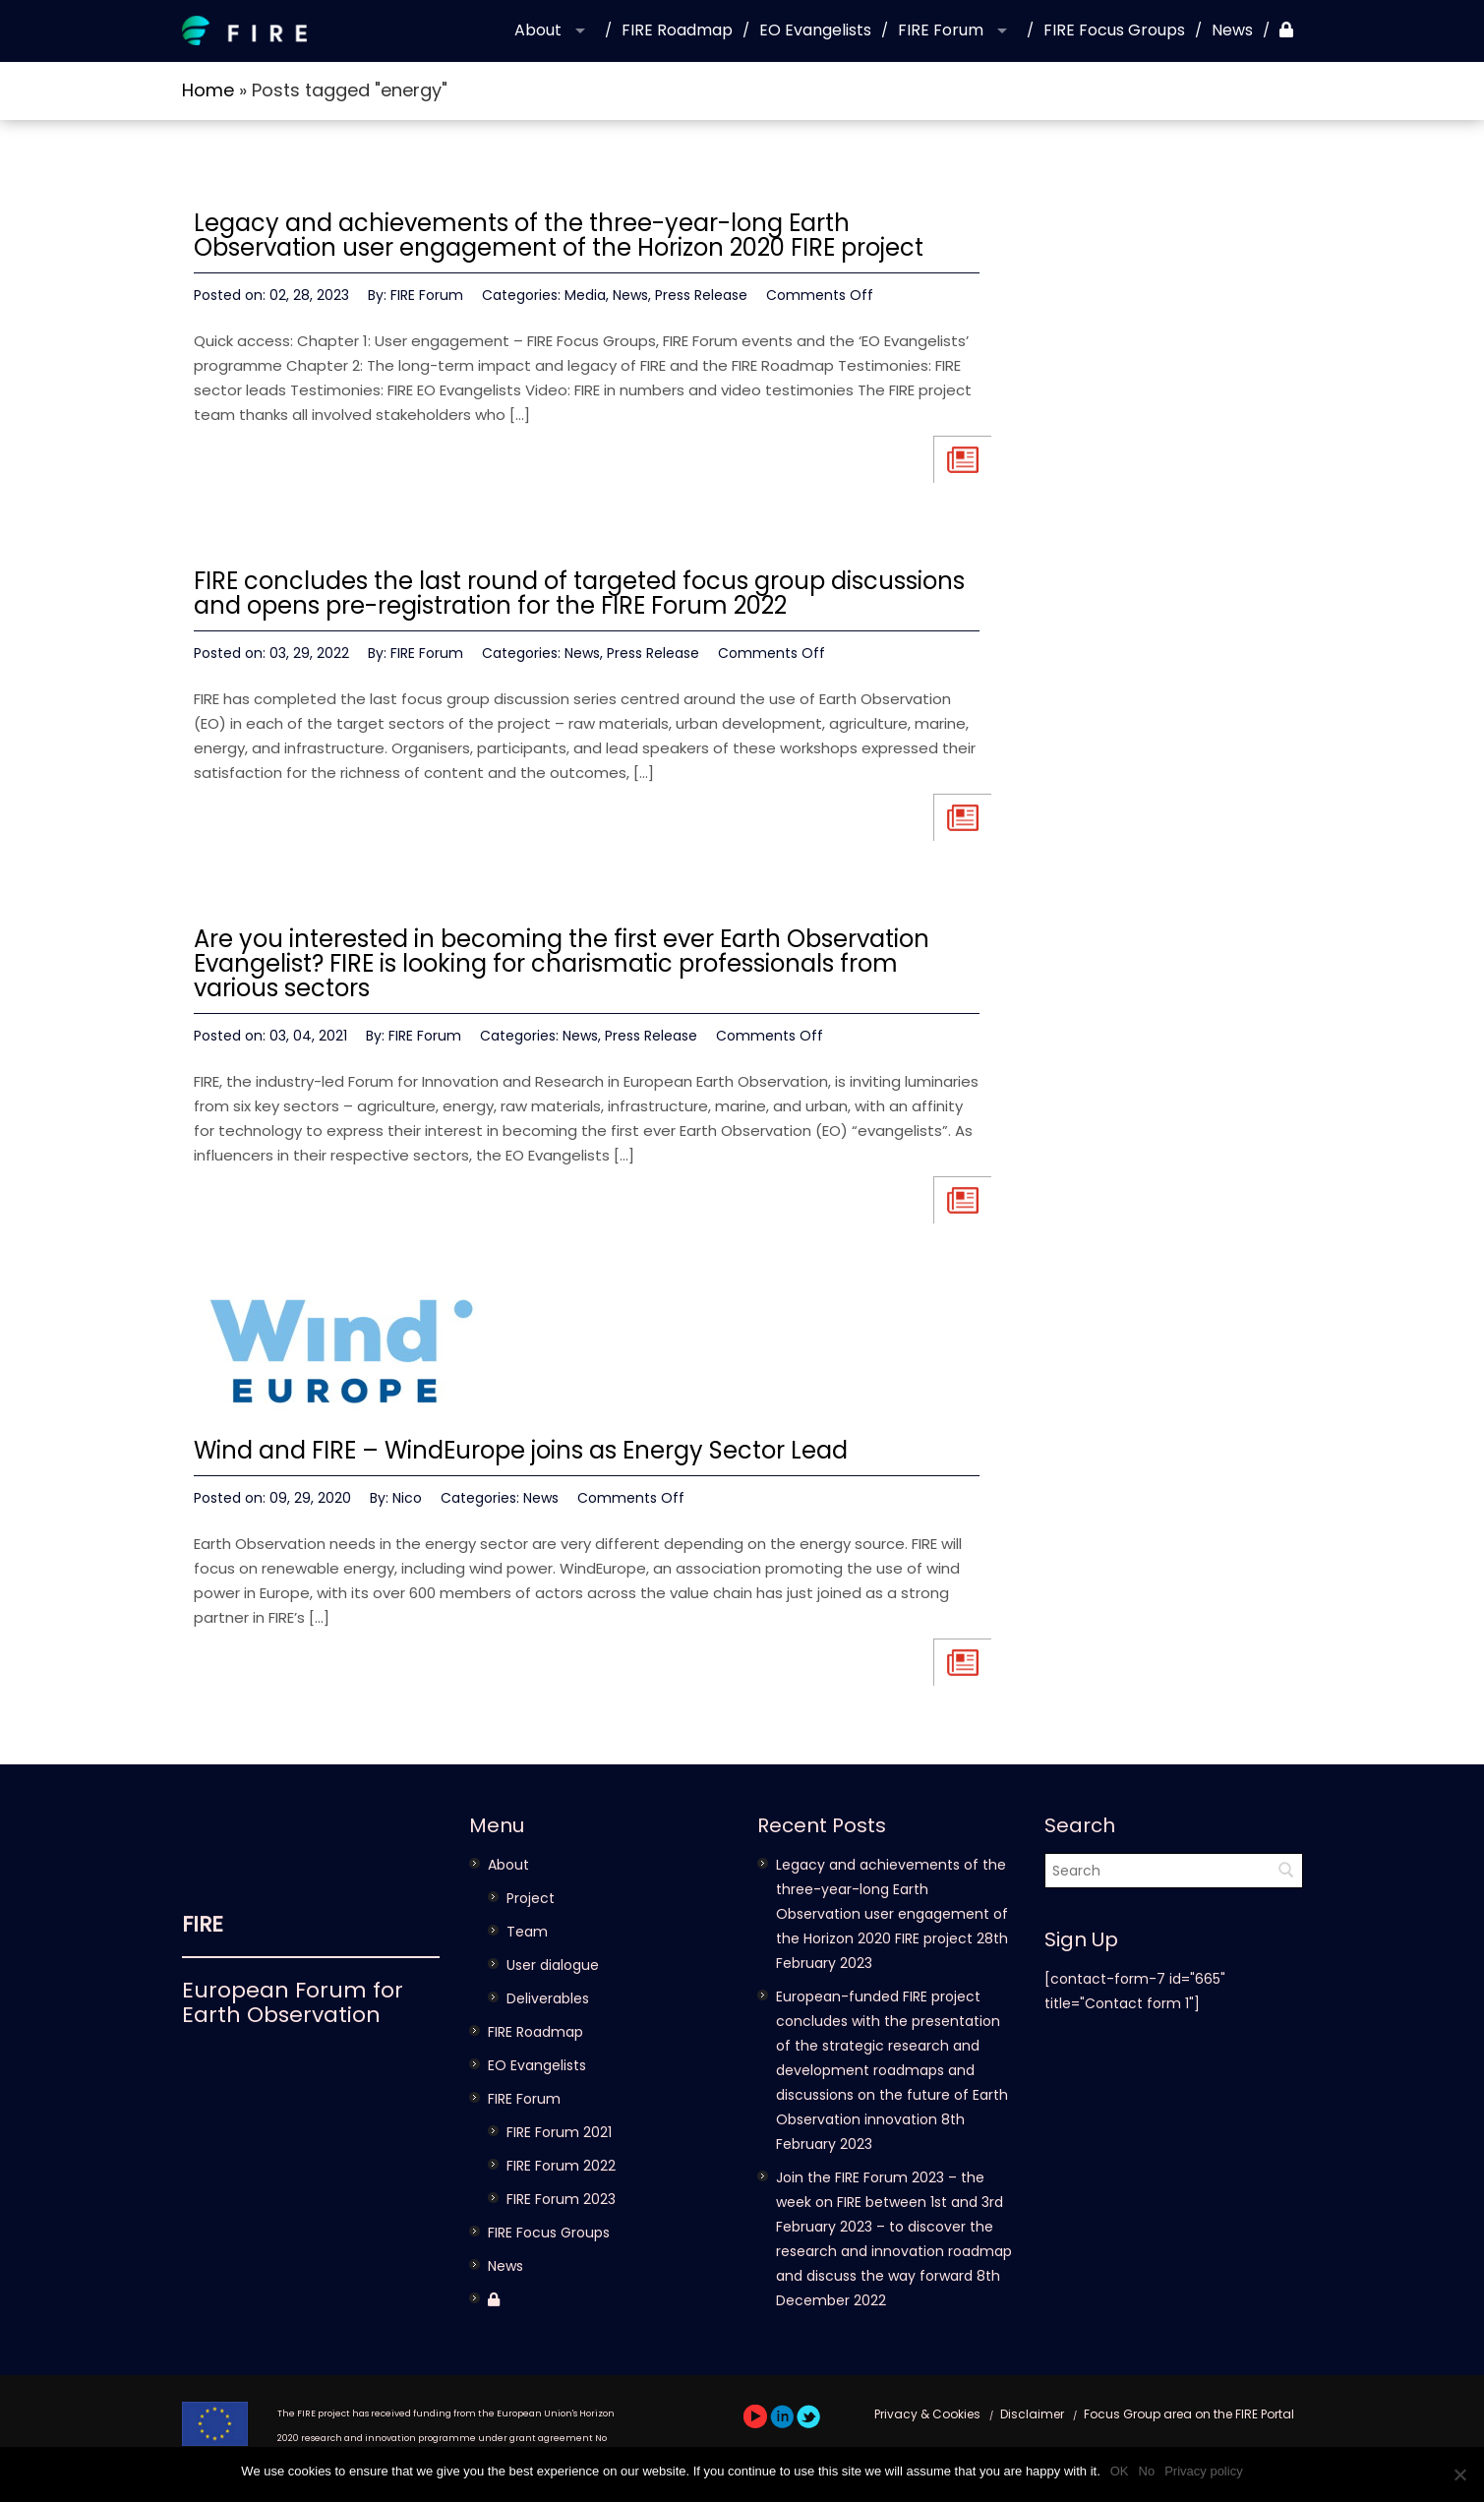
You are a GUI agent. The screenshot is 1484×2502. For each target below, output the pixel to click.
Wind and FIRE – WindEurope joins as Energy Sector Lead (521, 1450)
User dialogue (552, 1965)
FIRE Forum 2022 (561, 2165)
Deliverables (547, 1998)
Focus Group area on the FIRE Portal (1189, 2414)
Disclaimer (1032, 2414)
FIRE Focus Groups (1114, 30)
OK (1119, 2471)
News (1232, 30)
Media (585, 295)
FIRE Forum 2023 (561, 2199)
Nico (407, 1498)
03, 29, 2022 (309, 653)
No (1147, 2471)
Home (208, 90)
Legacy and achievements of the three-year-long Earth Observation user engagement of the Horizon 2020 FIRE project (558, 235)
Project (530, 1898)
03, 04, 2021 (308, 1035)
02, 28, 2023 (309, 295)
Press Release (701, 295)
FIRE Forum (940, 30)
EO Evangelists (815, 30)
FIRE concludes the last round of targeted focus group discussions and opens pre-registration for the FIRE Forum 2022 (579, 593)
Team (527, 1931)
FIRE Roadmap (677, 30)
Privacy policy (1203, 2471)
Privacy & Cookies (927, 2414)
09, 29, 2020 (310, 1498)
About (538, 30)
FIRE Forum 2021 (559, 2132)
